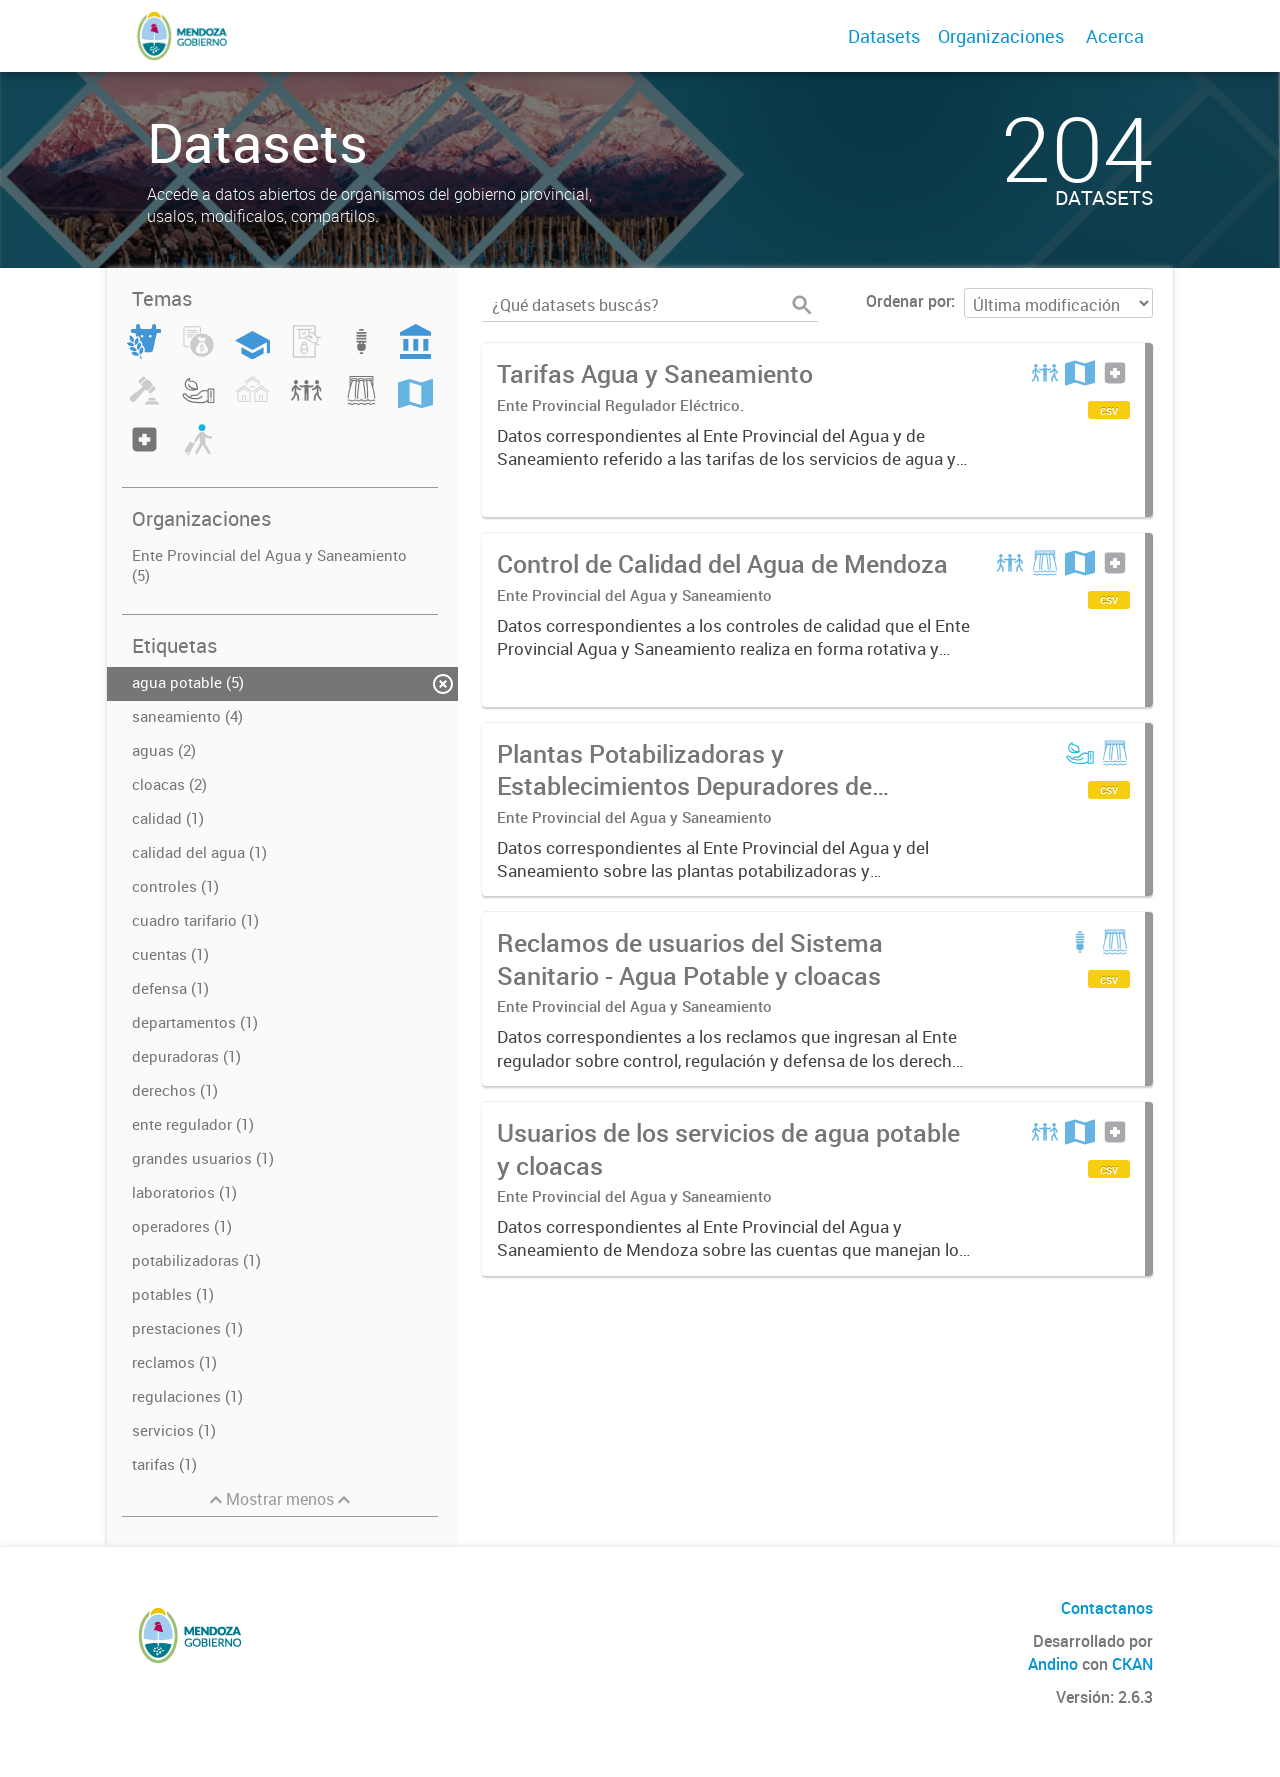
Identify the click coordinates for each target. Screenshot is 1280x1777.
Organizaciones (1001, 36)
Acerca (1115, 36)
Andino (1053, 1664)
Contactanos (1107, 1608)
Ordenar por (908, 301)
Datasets (884, 36)
